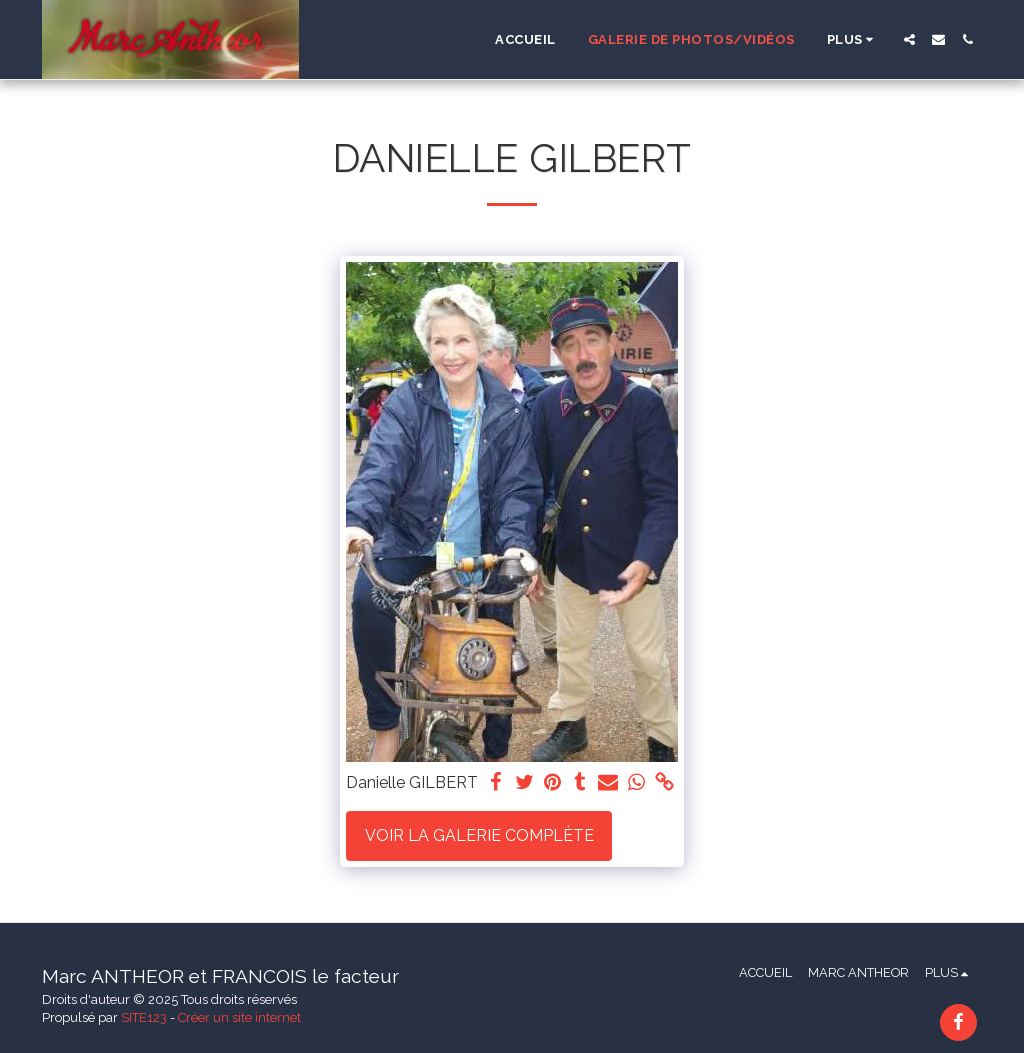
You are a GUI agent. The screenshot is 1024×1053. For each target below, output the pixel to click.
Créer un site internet (239, 1017)
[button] (909, 39)
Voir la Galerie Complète (479, 835)
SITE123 (144, 1017)
